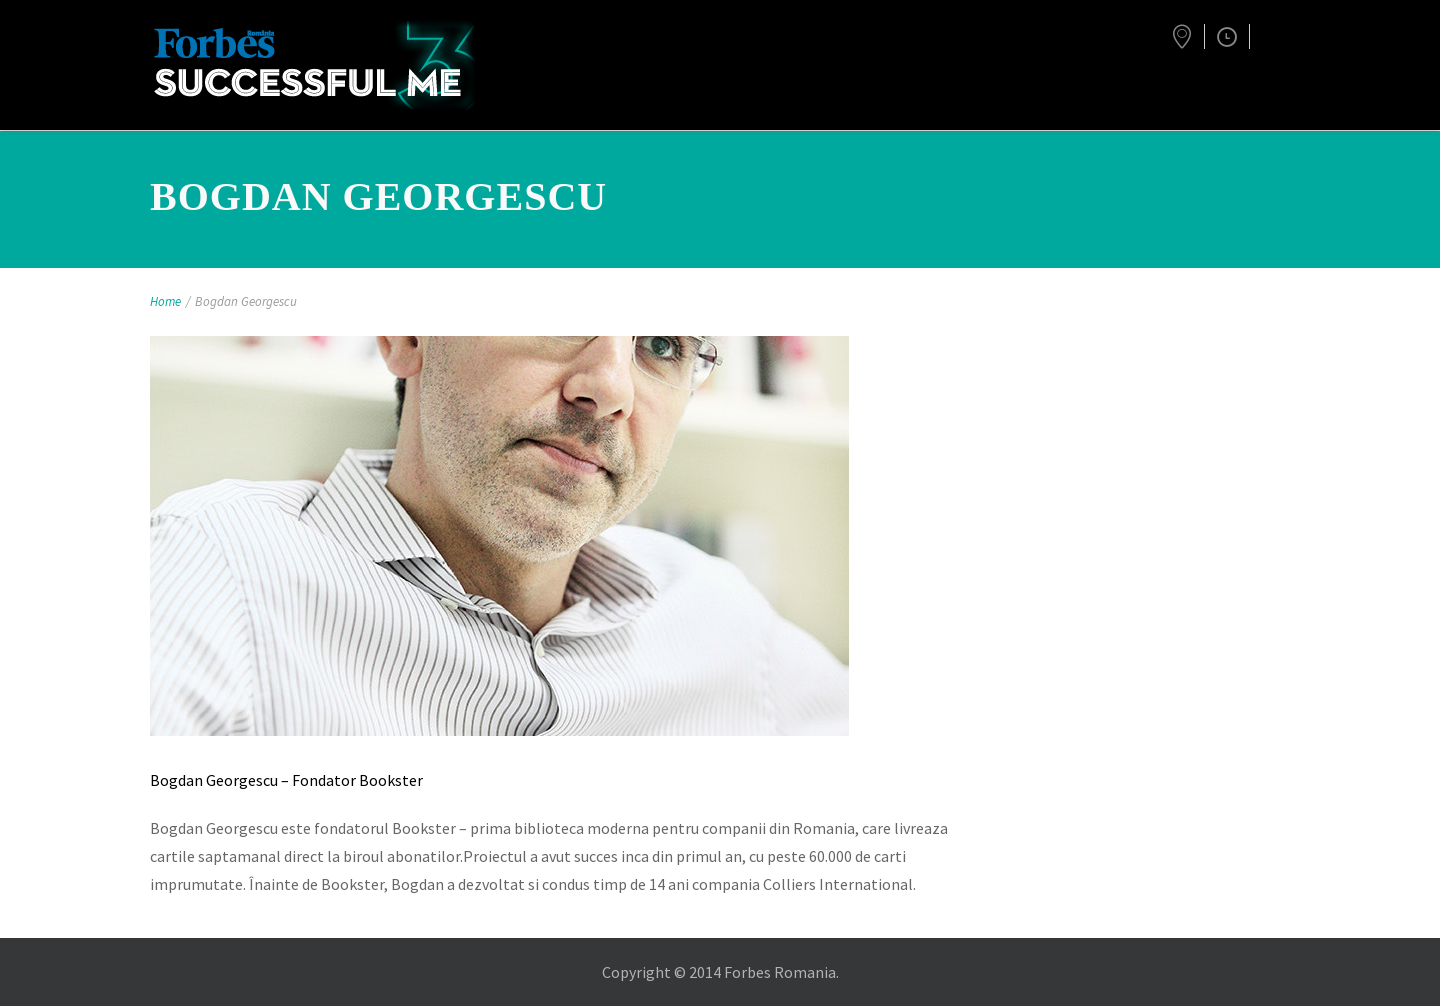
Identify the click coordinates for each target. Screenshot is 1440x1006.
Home (165, 301)
